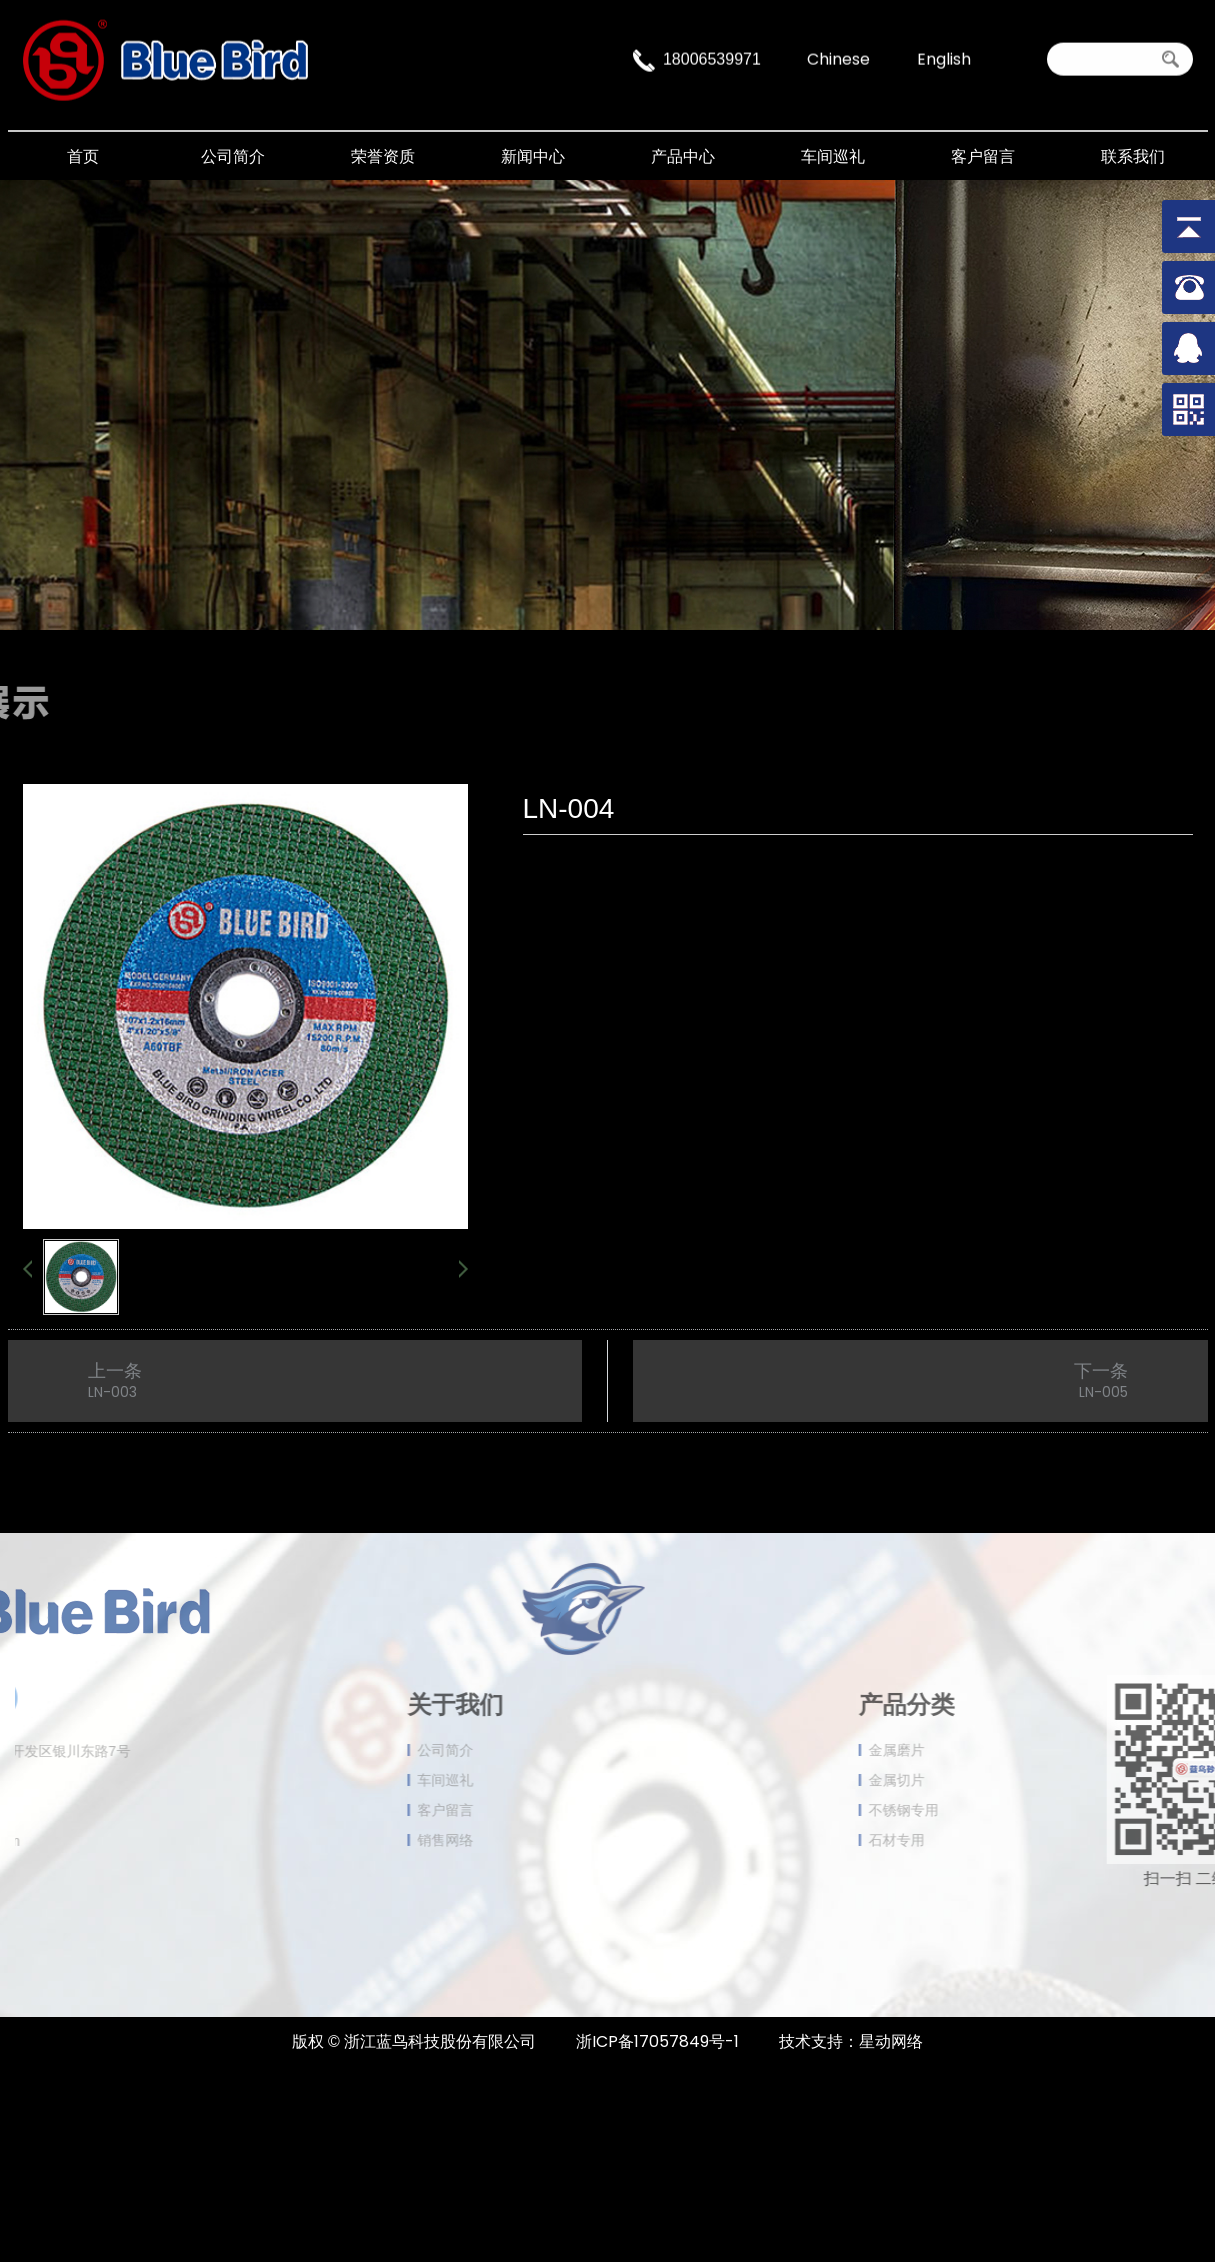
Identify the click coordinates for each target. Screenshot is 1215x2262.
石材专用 (965, 1840)
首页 (83, 156)
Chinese (838, 56)
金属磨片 (965, 1750)
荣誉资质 (383, 156)
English (944, 56)
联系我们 (1133, 156)
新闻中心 (533, 156)
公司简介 (233, 156)
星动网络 (891, 2041)
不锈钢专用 (972, 1810)
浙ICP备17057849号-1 (657, 2041)
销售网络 (377, 1840)
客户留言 (983, 156)
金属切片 (965, 1780)
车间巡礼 (833, 156)
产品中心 (683, 156)
